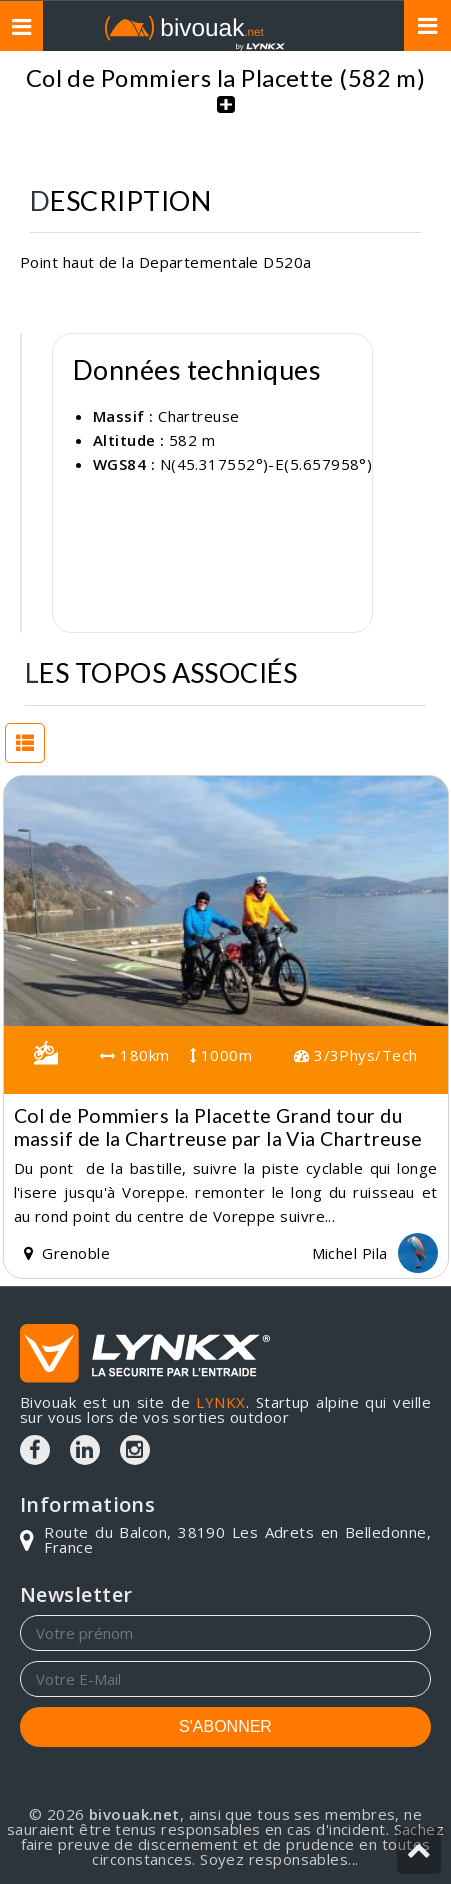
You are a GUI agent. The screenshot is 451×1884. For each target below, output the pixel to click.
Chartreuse (199, 416)
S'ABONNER (225, 1726)
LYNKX (220, 1402)
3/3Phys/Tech (355, 1055)
